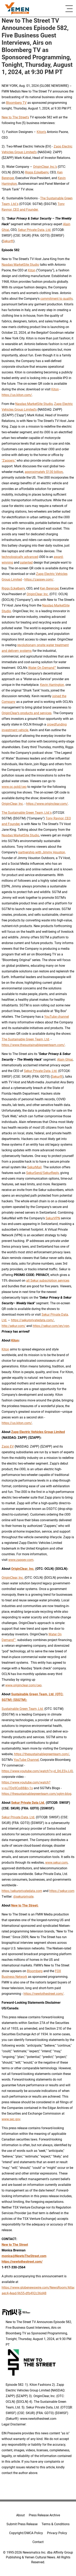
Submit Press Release (21, 2524)
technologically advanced (20, 557)
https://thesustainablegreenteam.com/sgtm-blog (36, 1794)
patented (26, 562)
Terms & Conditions (56, 2524)
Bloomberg (35, 1971)
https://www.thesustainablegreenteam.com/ (33, 1045)
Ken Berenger (49, 588)
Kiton (31, 270)
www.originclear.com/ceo (23, 1685)
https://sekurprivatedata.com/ (32, 1320)
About (20, 2515)
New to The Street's (15, 117)
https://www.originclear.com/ (47, 804)
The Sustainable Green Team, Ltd (25, 1039)
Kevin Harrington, (52, 685)
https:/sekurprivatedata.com (22, 1891)
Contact (38, 2542)
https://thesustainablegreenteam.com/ (41, 1754)
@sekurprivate (23, 1896)
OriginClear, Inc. (38, 594)
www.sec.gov (11, 2119)
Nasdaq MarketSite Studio (20, 265)
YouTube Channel (26, 1760)
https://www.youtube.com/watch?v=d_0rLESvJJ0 (37, 1771)
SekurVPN (53, 1218)
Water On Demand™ (42, 668)
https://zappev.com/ (39, 579)
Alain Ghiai (65, 1059)
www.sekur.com (56, 1862)
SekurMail (34, 1167)
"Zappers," (9, 460)
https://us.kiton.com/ (17, 395)
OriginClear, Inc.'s (45, 167)
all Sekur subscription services (47, 1280)
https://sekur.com (61, 1891)
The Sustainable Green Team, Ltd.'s (27, 813)
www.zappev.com (20, 1560)
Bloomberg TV (16, 103)
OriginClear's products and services (26, 713)
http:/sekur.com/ (14, 1326)
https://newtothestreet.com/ (44, 1994)
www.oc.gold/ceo (14, 787)
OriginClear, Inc (12, 804)
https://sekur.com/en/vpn (51, 1326)
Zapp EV (8, 1446)
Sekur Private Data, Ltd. (34, 230)
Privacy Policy (57, 2533)
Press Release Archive (44, 2515)
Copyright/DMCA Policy (26, 2533)
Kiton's (41, 132)
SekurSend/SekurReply (42, 1173)
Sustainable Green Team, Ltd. (23, 1709)
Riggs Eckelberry (13, 588)
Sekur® (8, 241)
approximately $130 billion (44, 472)
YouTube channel (56, 1017)
